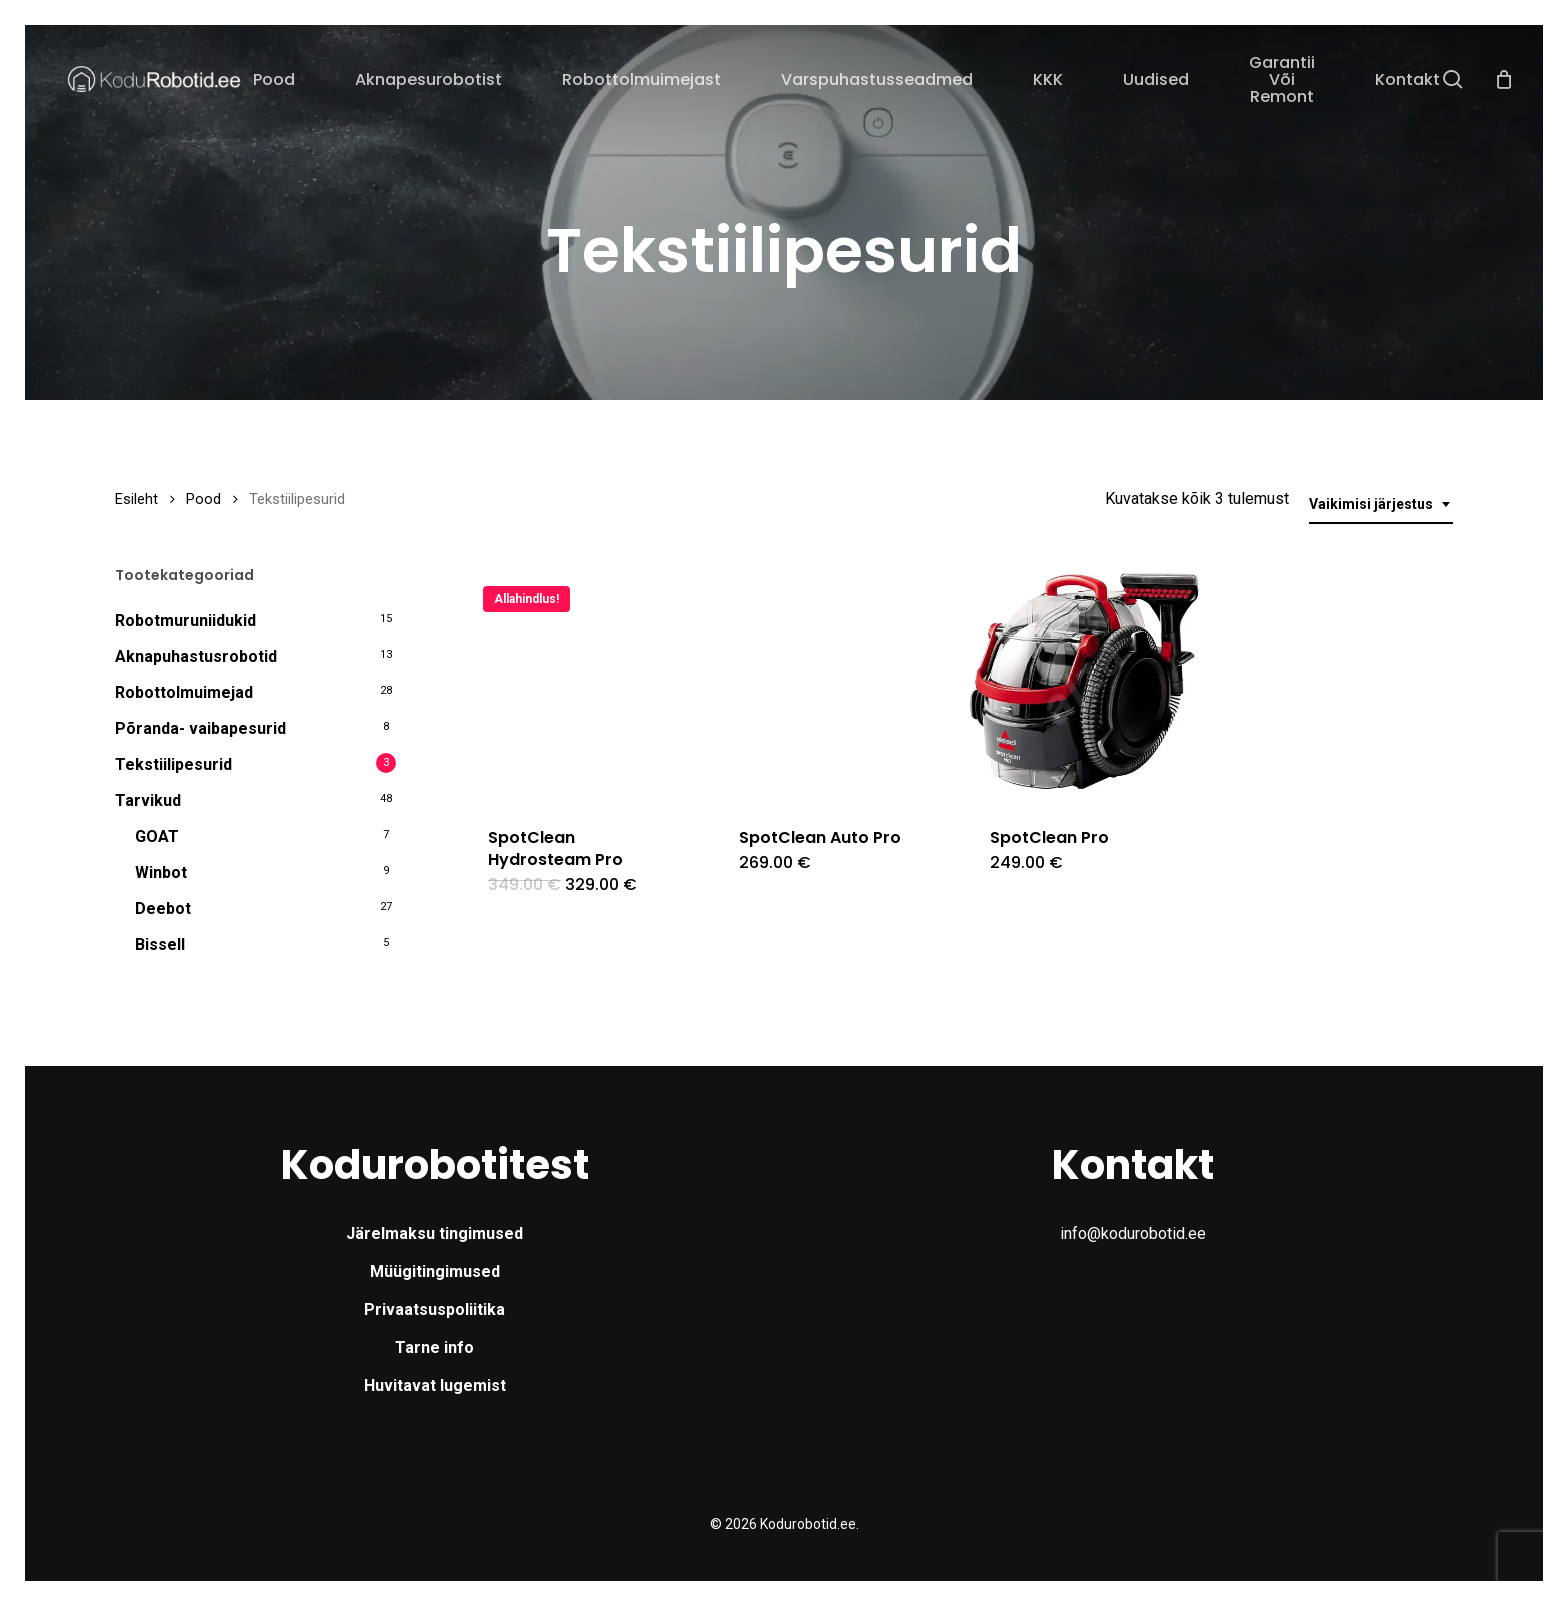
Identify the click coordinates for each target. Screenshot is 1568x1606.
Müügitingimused (435, 1271)
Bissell (160, 944)
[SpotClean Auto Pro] (832, 684)
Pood (203, 499)
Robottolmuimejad (184, 692)
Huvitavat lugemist (435, 1385)
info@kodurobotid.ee (1133, 1233)
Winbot (161, 872)
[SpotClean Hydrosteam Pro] (581, 684)
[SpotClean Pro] (1083, 684)
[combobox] (1381, 504)
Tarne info (434, 1347)
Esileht (136, 499)
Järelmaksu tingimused (434, 1233)
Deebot (163, 908)
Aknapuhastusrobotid (196, 656)
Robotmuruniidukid (185, 620)
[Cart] (1504, 79)
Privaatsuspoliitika (434, 1309)
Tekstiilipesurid (173, 764)
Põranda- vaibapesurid (200, 728)
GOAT (157, 836)
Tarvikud (148, 800)
